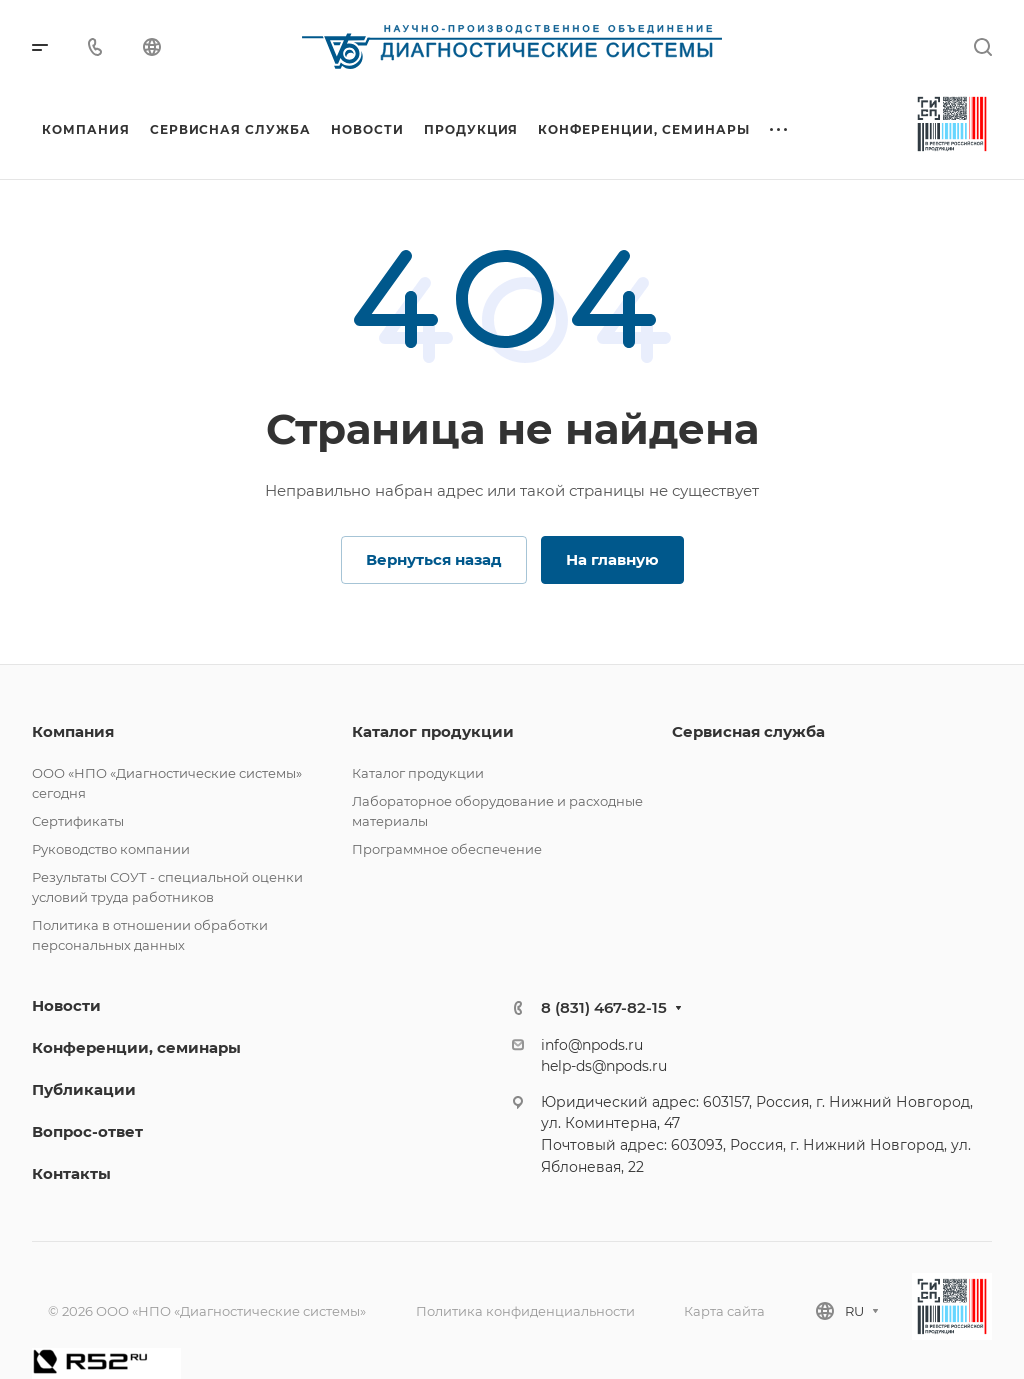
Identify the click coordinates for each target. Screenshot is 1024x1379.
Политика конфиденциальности (525, 1311)
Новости (66, 1005)
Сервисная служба (748, 731)
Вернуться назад (434, 559)
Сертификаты (78, 821)
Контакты (71, 1173)
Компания (73, 731)
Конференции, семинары (136, 1047)
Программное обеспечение (447, 849)
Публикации (84, 1089)
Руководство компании (111, 849)
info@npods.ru (592, 1045)
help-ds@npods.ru (604, 1066)
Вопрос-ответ (87, 1131)
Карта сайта (724, 1311)
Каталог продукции (433, 731)
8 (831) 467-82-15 (604, 1007)
